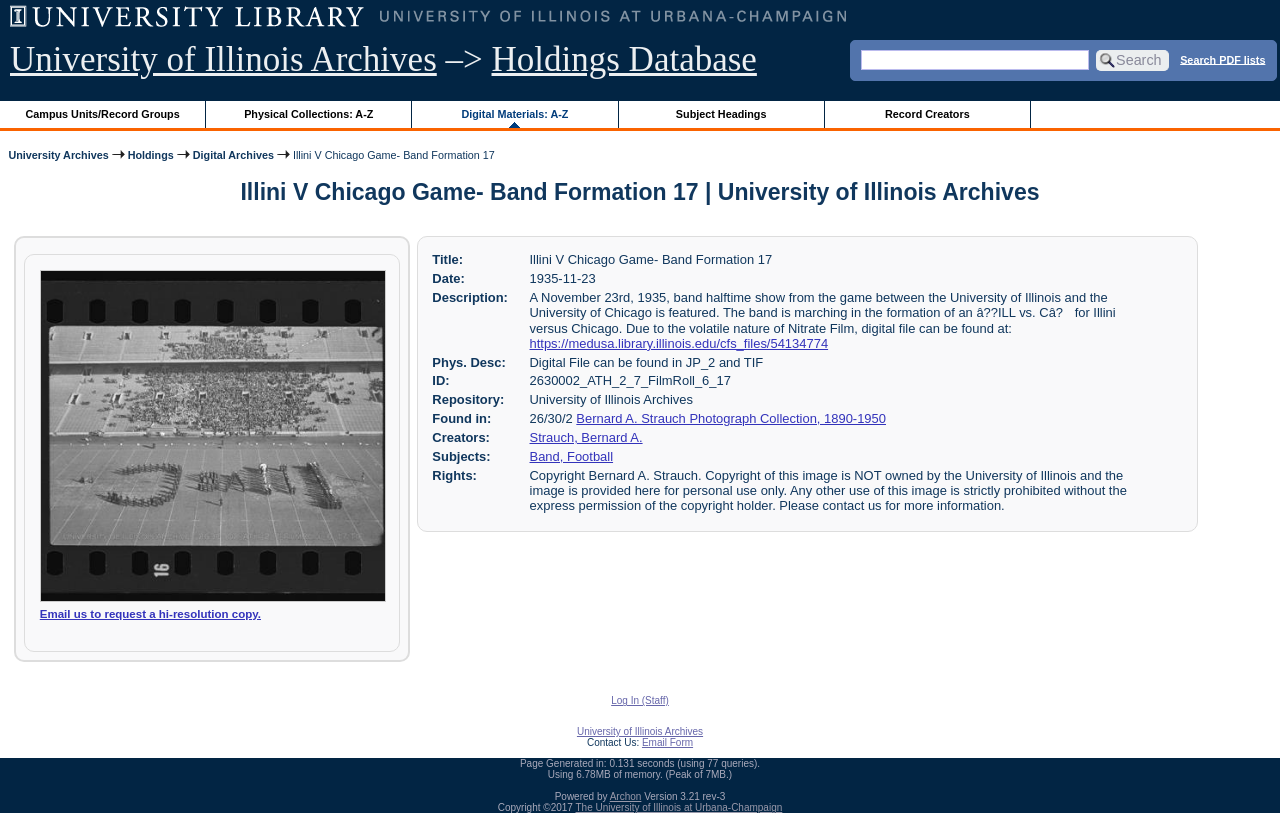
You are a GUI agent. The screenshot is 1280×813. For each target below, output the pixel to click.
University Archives (58, 155)
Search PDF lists (1222, 59)
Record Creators (927, 114)
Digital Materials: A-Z (514, 114)
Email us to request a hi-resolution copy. (150, 614)
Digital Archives (233, 155)
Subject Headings (721, 114)
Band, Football (572, 456)
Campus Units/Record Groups (103, 114)
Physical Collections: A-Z (308, 114)
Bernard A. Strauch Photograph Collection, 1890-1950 (731, 418)
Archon (626, 796)
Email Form (667, 742)
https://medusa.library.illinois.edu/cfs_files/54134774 (679, 343)
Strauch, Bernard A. (586, 437)
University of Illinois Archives (223, 59)
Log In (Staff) (640, 700)
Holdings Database (624, 59)
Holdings (151, 155)
